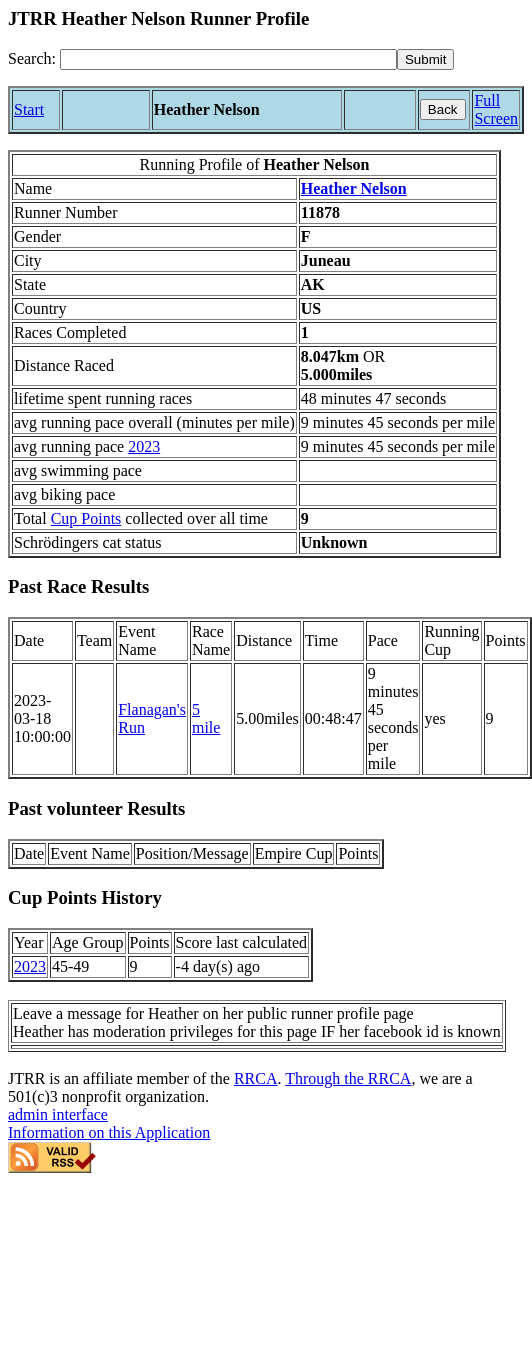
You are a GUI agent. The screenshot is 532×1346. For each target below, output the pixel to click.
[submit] (425, 59)
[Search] (228, 59)
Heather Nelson (354, 188)
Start (29, 109)
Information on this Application (109, 1132)
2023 (144, 446)
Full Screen (496, 109)
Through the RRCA (348, 1078)
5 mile (206, 718)
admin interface (58, 1114)
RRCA (256, 1078)
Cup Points (86, 518)
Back (443, 109)
